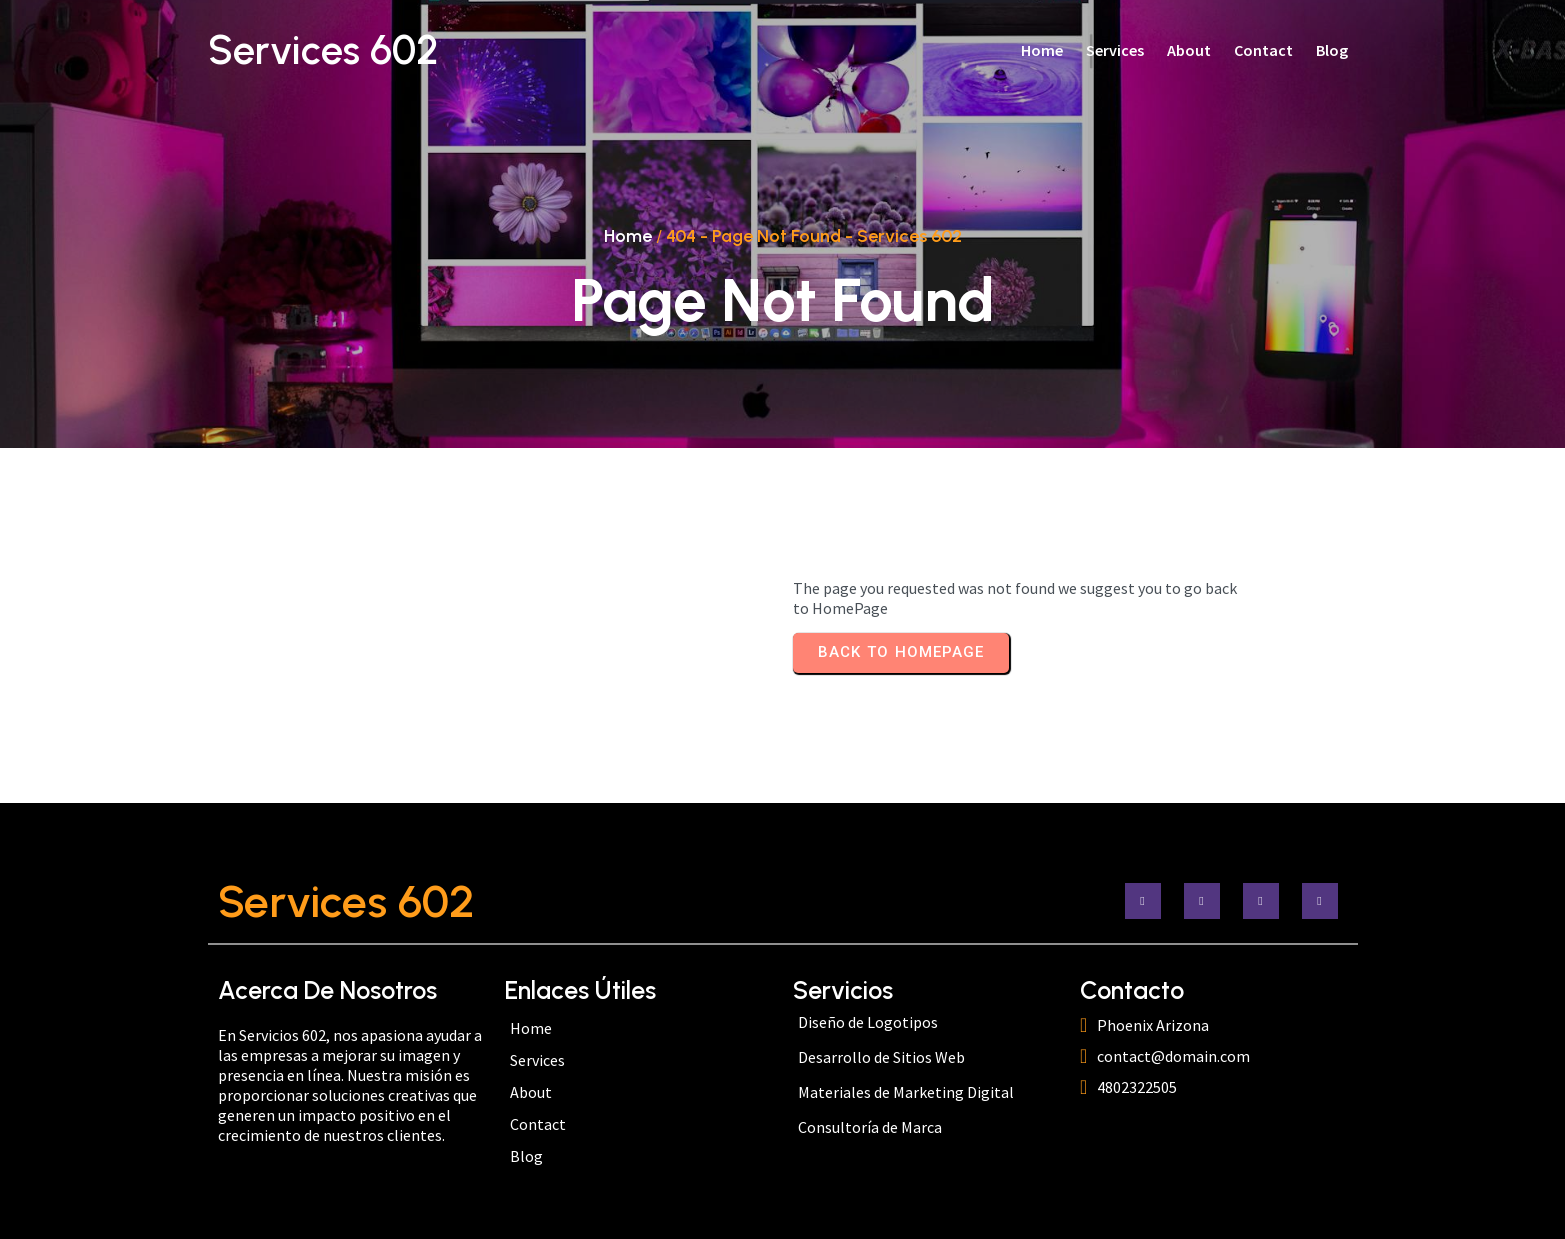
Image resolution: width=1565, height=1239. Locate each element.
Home (628, 236)
